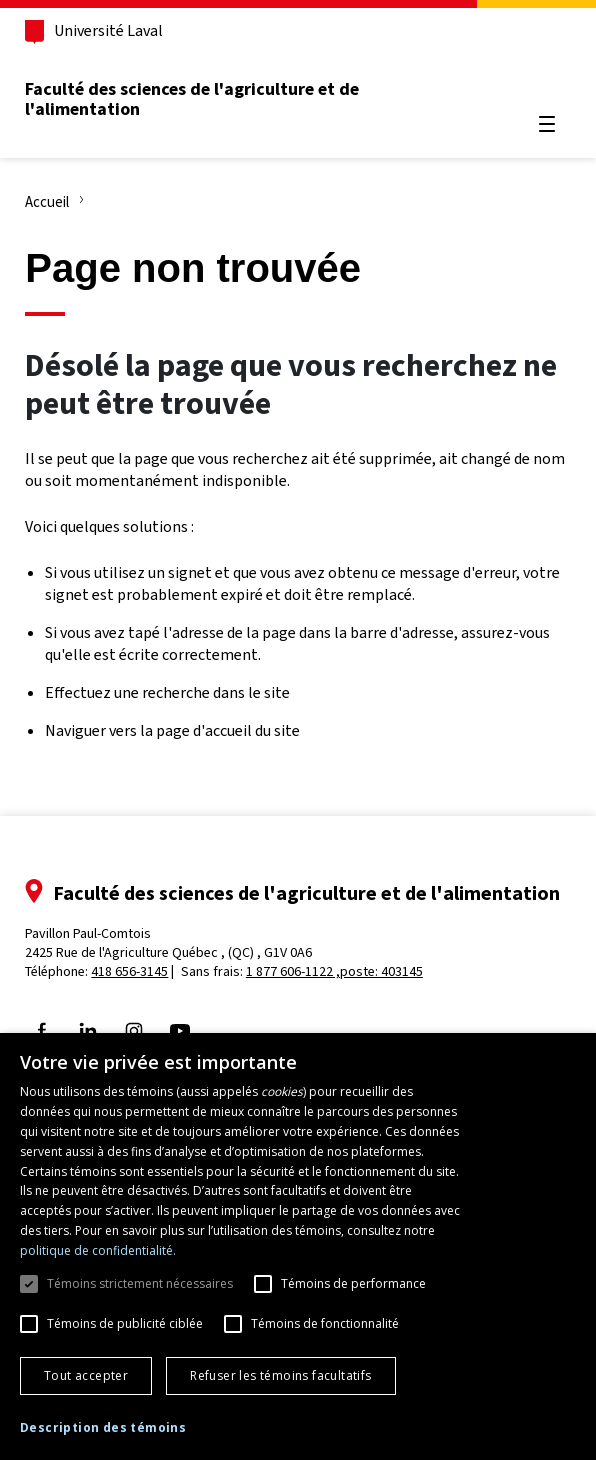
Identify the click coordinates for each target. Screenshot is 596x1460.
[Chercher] (546, 76)
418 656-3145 (130, 971)
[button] (103, 1428)
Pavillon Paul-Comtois (169, 943)
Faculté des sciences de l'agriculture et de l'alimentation (193, 99)
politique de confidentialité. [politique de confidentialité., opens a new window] (98, 1250)
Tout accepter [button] (86, 1375)
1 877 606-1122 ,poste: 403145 (335, 971)
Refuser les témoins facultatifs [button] (280, 1375)
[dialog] (298, 1246)
